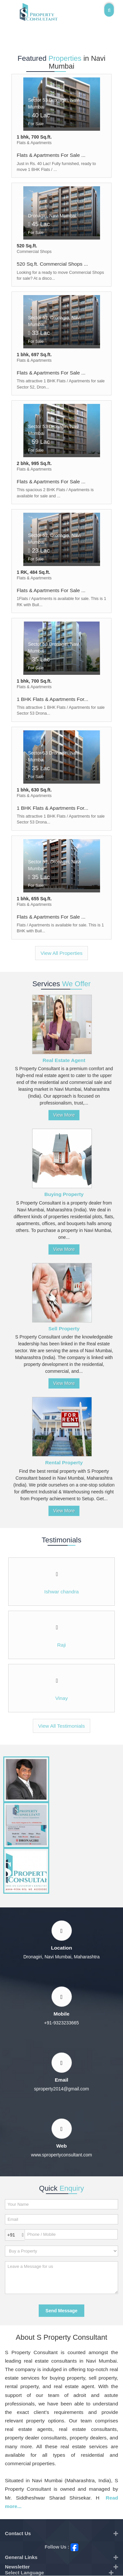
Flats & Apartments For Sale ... (51, 155)
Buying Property (64, 1194)
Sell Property (64, 1328)
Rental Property (64, 1462)
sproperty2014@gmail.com (61, 2088)
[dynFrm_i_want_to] (61, 2251)
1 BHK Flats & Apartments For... (52, 699)
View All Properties (61, 953)
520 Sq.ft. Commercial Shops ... (52, 264)
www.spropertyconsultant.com (61, 2154)
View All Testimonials (61, 1726)
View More (64, 1115)
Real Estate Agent (64, 1060)
